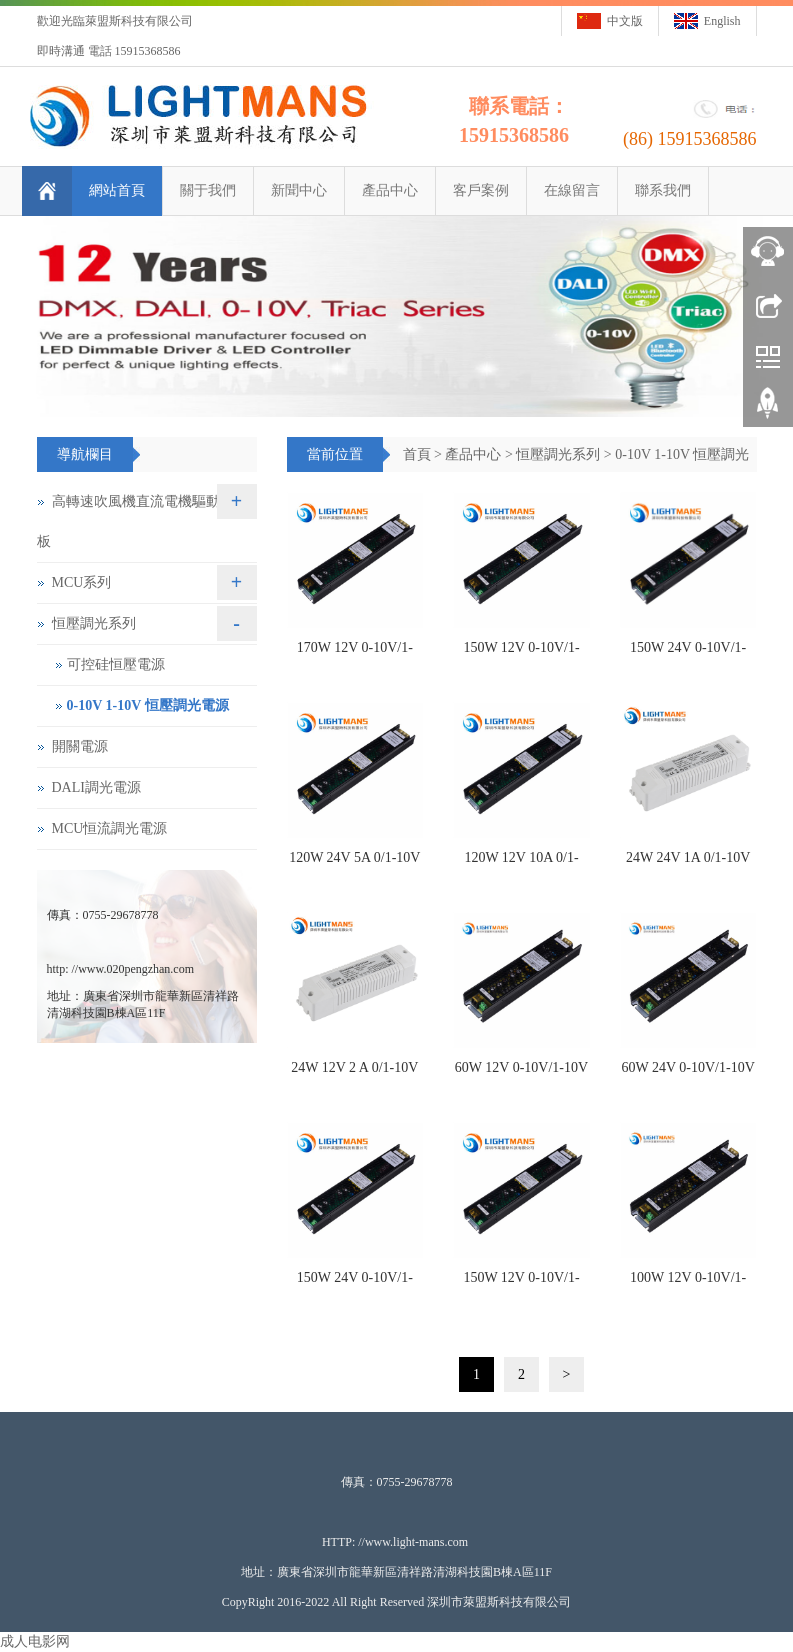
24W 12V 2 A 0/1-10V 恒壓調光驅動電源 (354, 1074)
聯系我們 (663, 190)
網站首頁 (117, 190)
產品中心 (390, 190)
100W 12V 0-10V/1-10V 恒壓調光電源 (688, 1284)
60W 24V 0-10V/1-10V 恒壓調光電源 (688, 1074)
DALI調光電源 (96, 787)
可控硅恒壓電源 (116, 664)
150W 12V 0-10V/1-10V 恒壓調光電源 (521, 654)
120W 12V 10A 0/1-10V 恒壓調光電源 (521, 864)
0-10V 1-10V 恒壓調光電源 (148, 705)
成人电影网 (35, 1641)
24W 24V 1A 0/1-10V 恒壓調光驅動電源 (688, 864)
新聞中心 (299, 190)
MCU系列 (82, 582)
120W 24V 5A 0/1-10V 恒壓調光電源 (354, 864)
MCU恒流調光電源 (110, 828)
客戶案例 (481, 190)
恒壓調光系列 (558, 454)
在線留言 (572, 190)
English (722, 21)
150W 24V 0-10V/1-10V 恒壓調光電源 (688, 654)
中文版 (625, 21)
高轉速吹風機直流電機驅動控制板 (142, 521)
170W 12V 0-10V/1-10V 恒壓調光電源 (355, 654)
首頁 (417, 454)
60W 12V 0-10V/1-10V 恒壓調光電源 (521, 1074)
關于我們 (208, 190)
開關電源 (80, 746)
